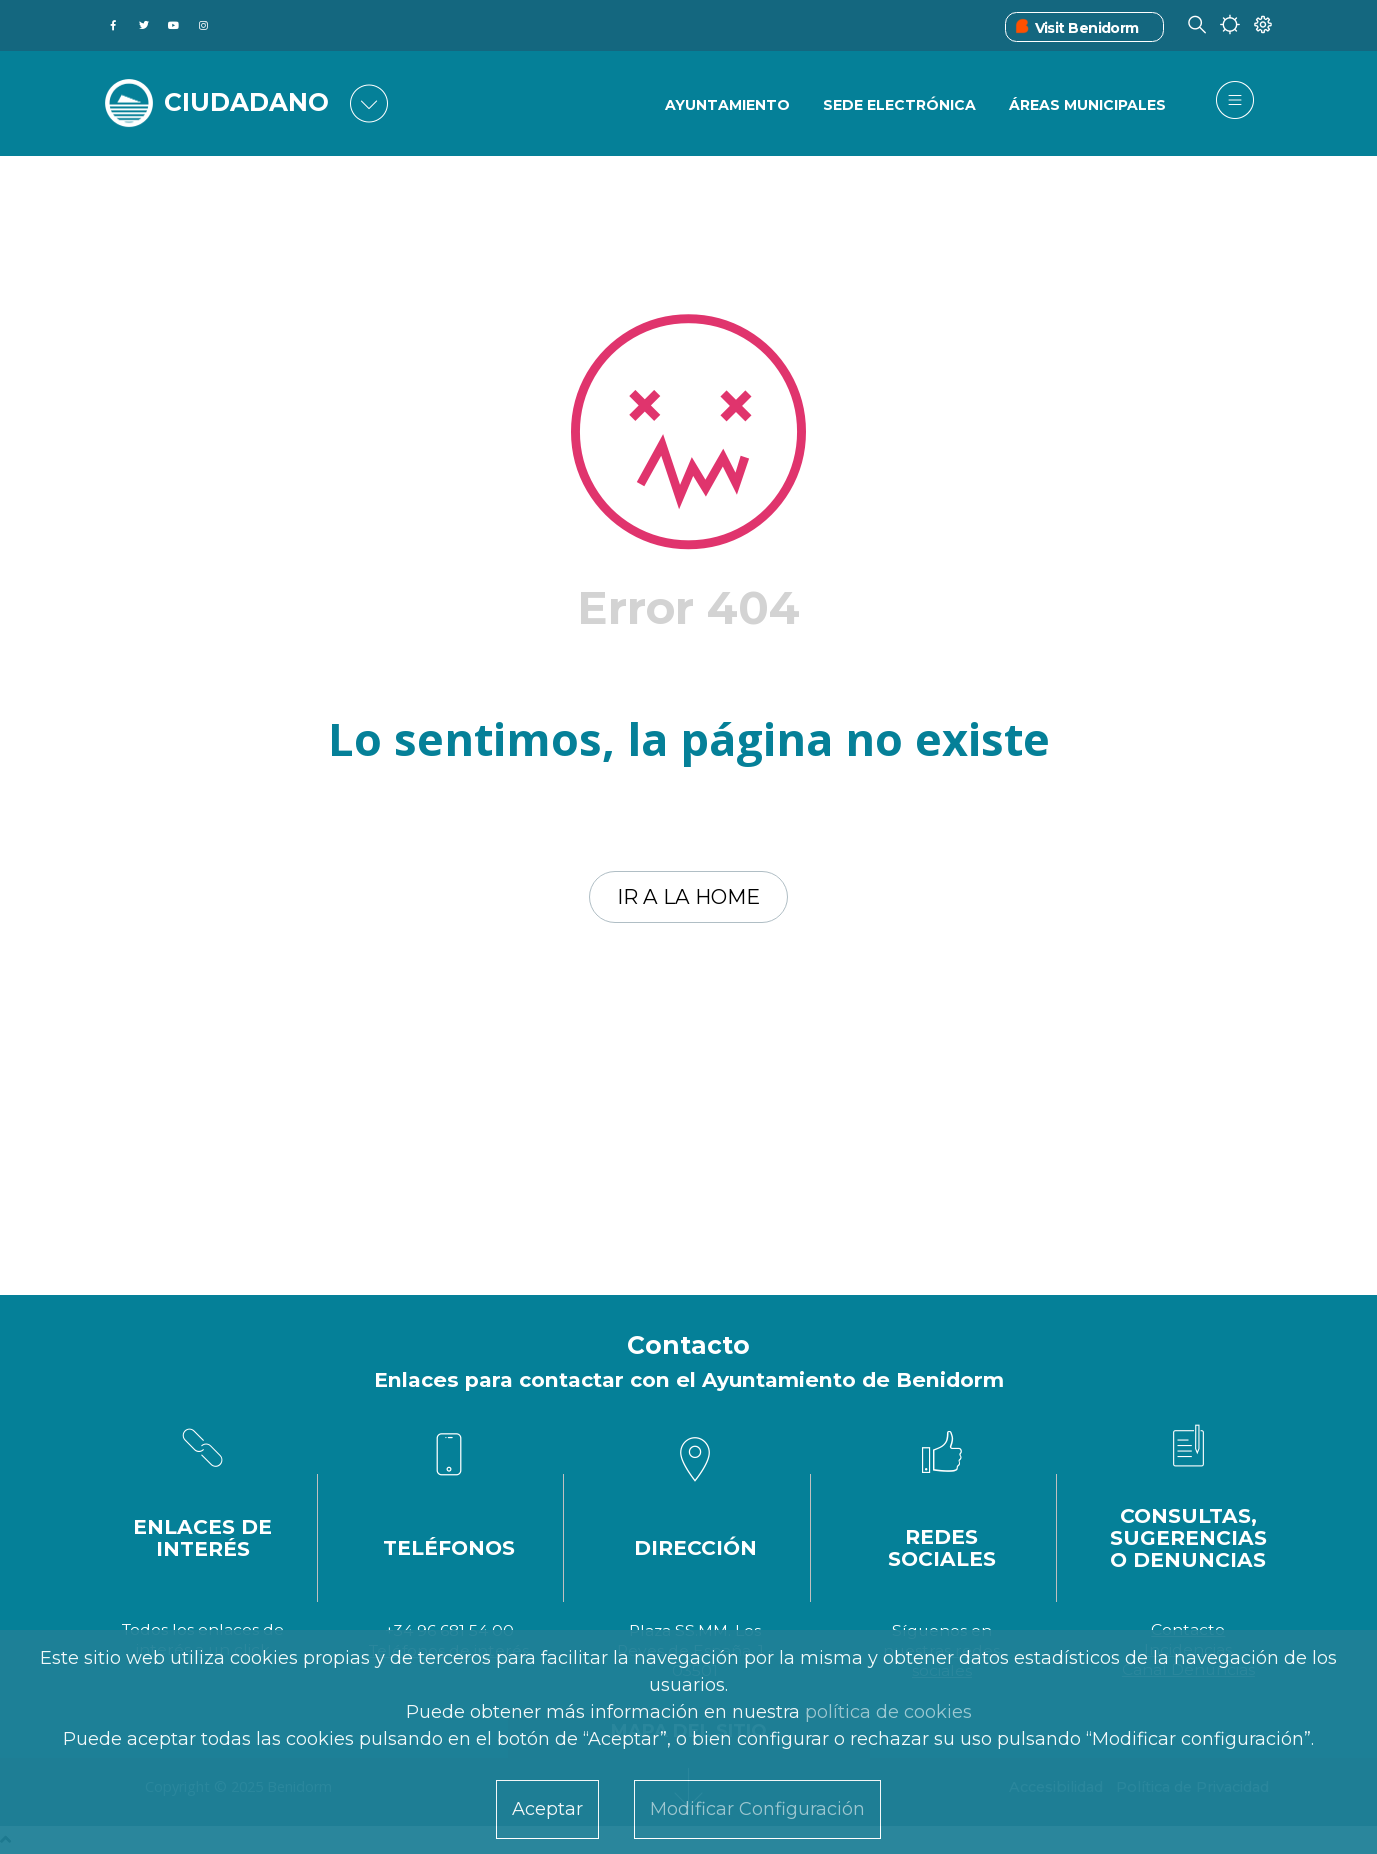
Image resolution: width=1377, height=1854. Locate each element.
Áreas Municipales (1087, 105)
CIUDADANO (246, 102)
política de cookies (888, 1712)
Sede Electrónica (899, 105)
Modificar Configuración (757, 1809)
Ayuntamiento (727, 105)
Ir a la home (688, 896)
